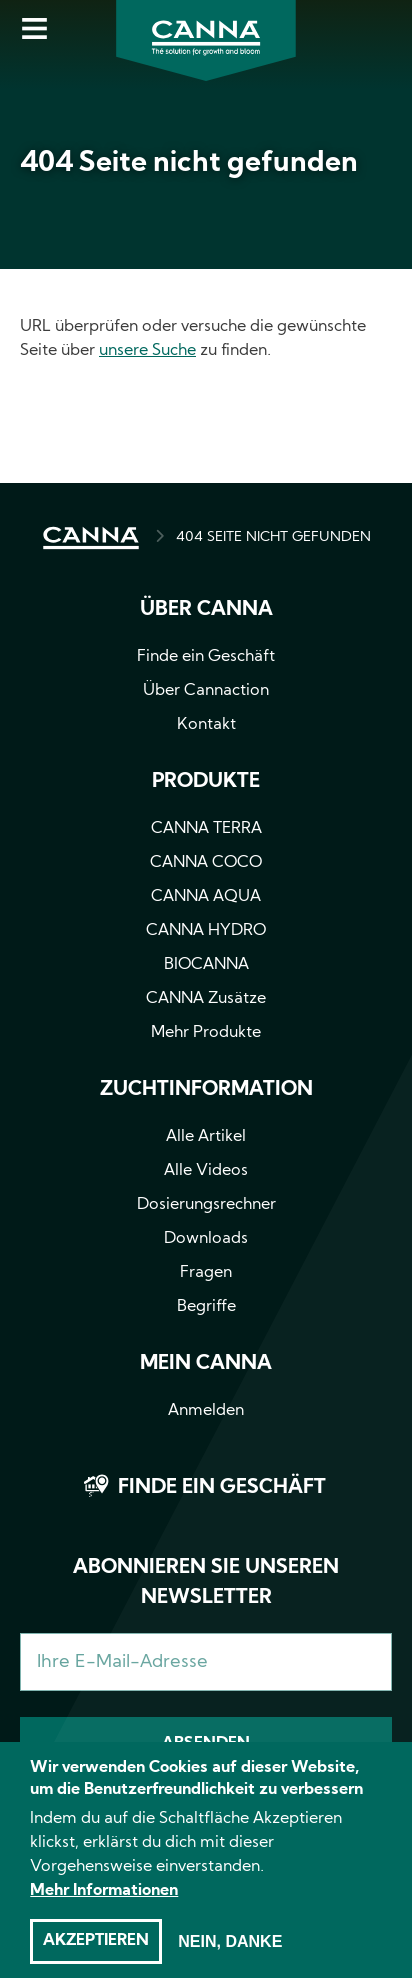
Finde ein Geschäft (206, 657)
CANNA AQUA (206, 897)
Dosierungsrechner (206, 1205)
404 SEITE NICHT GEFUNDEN (273, 537)
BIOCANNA (206, 965)
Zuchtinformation (206, 1090)
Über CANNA (206, 610)
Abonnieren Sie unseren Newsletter (206, 1583)
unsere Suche (147, 351)
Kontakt (206, 725)
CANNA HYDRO (206, 931)
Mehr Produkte (206, 1033)
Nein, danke (230, 1961)
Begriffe (206, 1307)
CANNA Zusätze (206, 999)
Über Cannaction (206, 691)
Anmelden (206, 1411)
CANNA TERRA (206, 829)
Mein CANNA (206, 1364)
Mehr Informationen (104, 1911)
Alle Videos (206, 1171)
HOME (91, 538)
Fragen (206, 1273)
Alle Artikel (206, 1137)
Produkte (206, 782)
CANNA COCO (206, 863)
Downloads (206, 1239)
